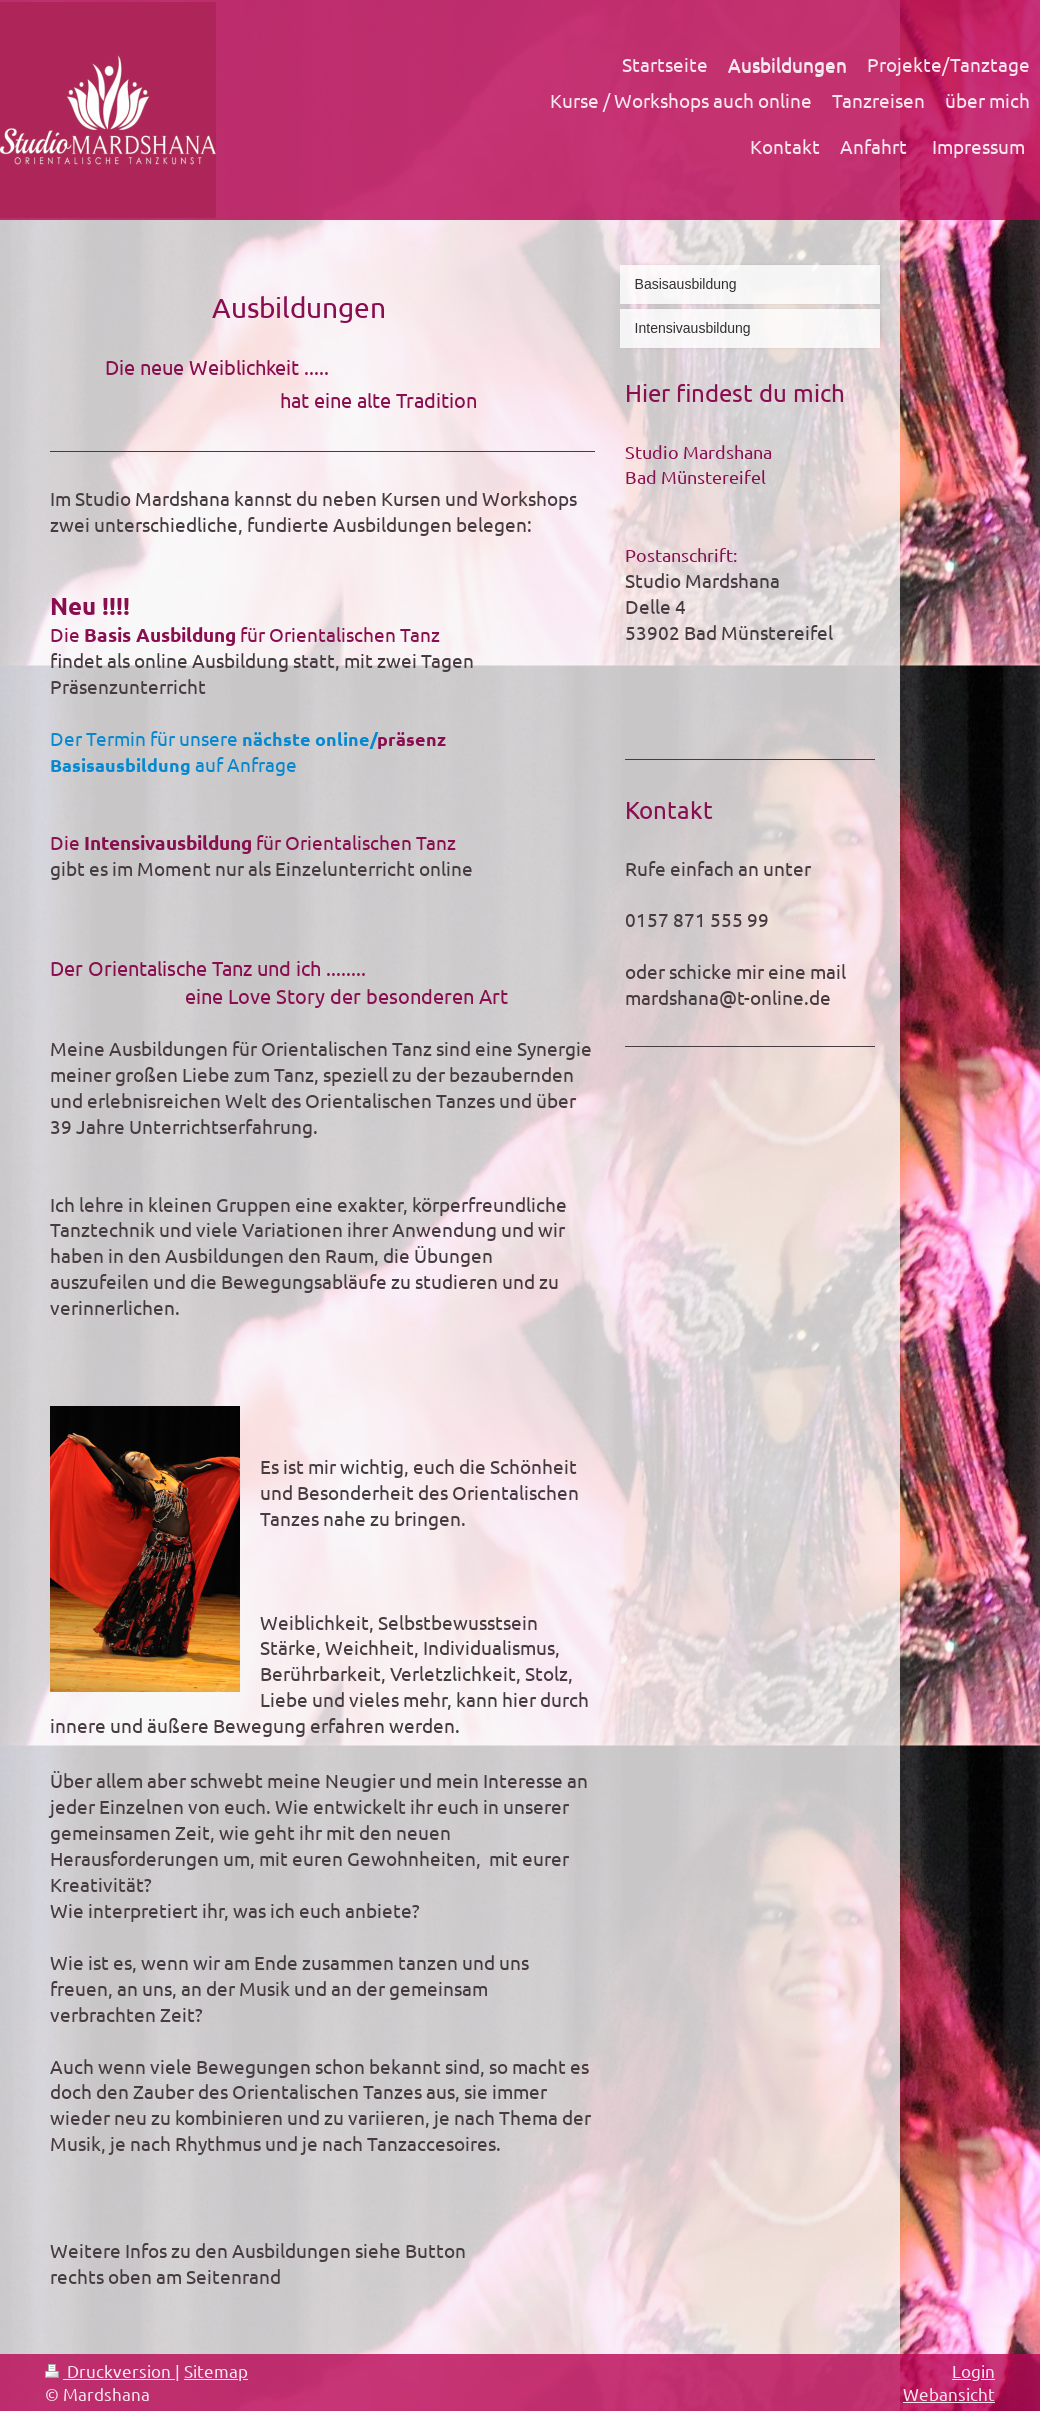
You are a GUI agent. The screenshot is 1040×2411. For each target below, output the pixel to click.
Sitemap (216, 2370)
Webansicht (949, 2393)
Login (973, 2370)
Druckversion (110, 2370)
